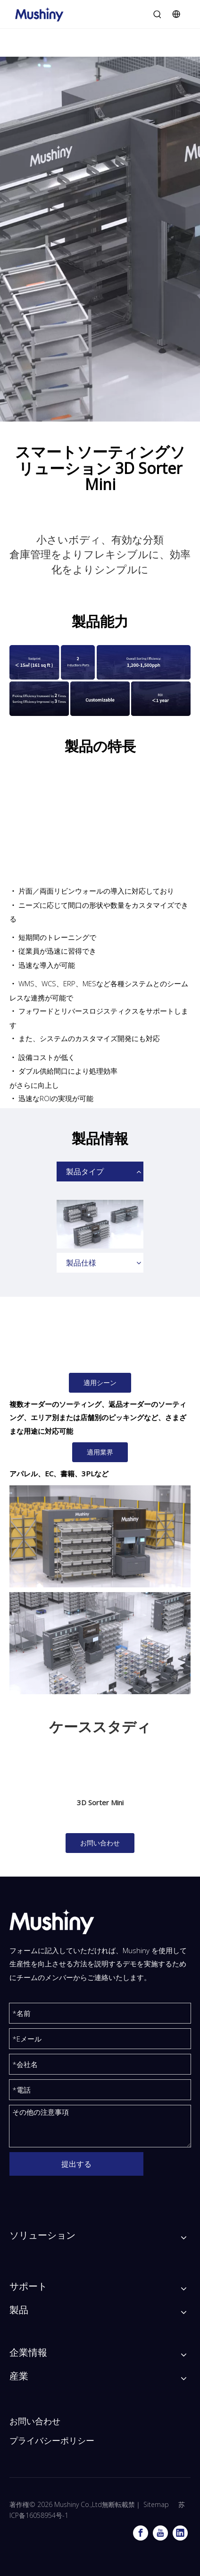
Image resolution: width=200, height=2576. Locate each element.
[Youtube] (160, 2533)
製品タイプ (85, 1171)
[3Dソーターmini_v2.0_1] (100, 1536)
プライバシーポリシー (51, 2441)
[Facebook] (140, 2533)
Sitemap (156, 2504)
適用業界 (100, 1451)
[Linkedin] (180, 2533)
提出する (76, 2164)
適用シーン (100, 1382)
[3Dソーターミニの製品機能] (100, 680)
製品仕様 (81, 1263)
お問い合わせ (100, 1842)
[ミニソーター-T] (100, 1643)
